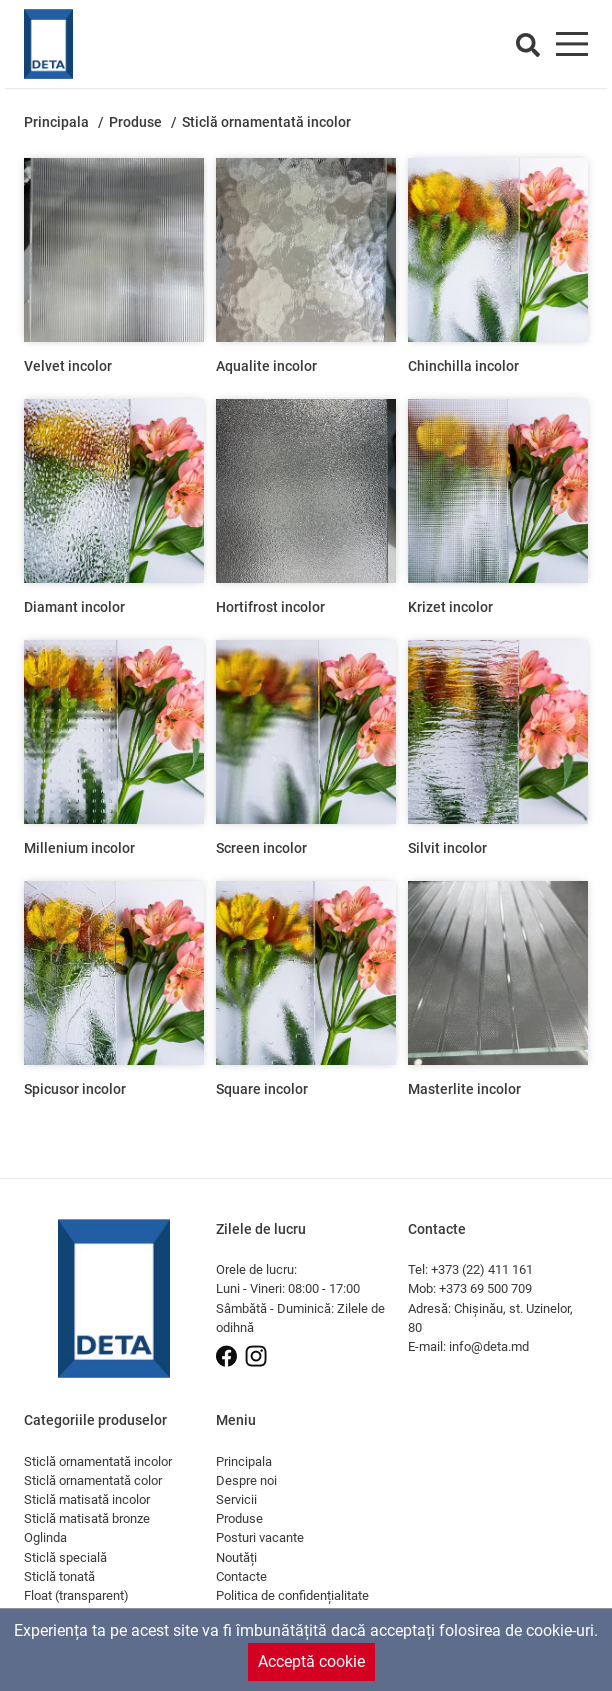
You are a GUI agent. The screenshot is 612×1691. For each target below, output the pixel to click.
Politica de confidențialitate (292, 1595)
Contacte (241, 1576)
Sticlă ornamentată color (93, 1480)
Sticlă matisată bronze (87, 1518)
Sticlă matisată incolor (87, 1499)
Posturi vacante (260, 1537)
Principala (58, 122)
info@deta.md (489, 1346)
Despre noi (246, 1480)
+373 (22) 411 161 (482, 1269)
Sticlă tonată (59, 1576)
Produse (137, 122)
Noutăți (236, 1557)
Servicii (236, 1499)
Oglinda (45, 1537)
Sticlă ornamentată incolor (98, 1461)
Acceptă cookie (311, 1661)
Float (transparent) (76, 1595)
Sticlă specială (65, 1557)
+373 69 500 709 (485, 1288)
